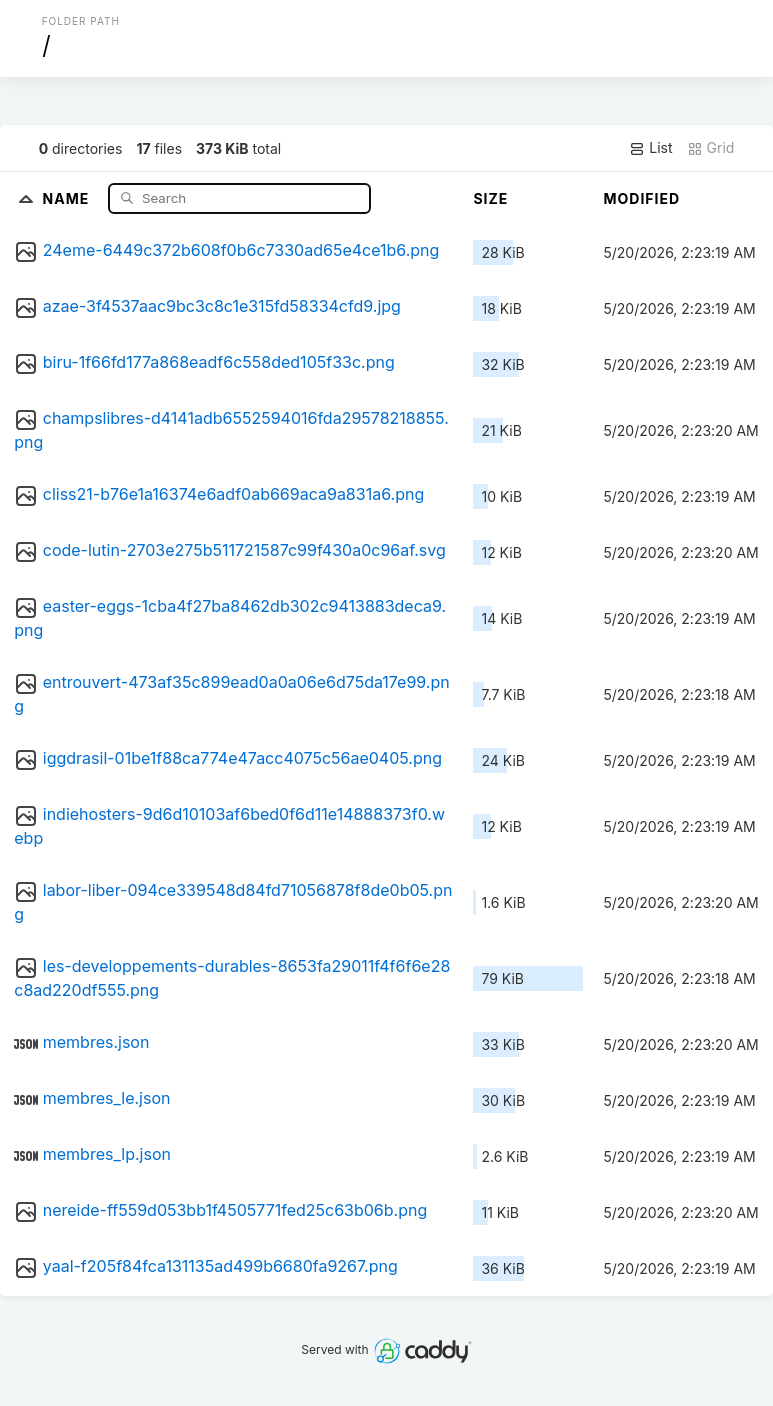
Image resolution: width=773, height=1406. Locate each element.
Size (490, 198)
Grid (711, 148)
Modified (641, 198)
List (650, 148)
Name (68, 197)
